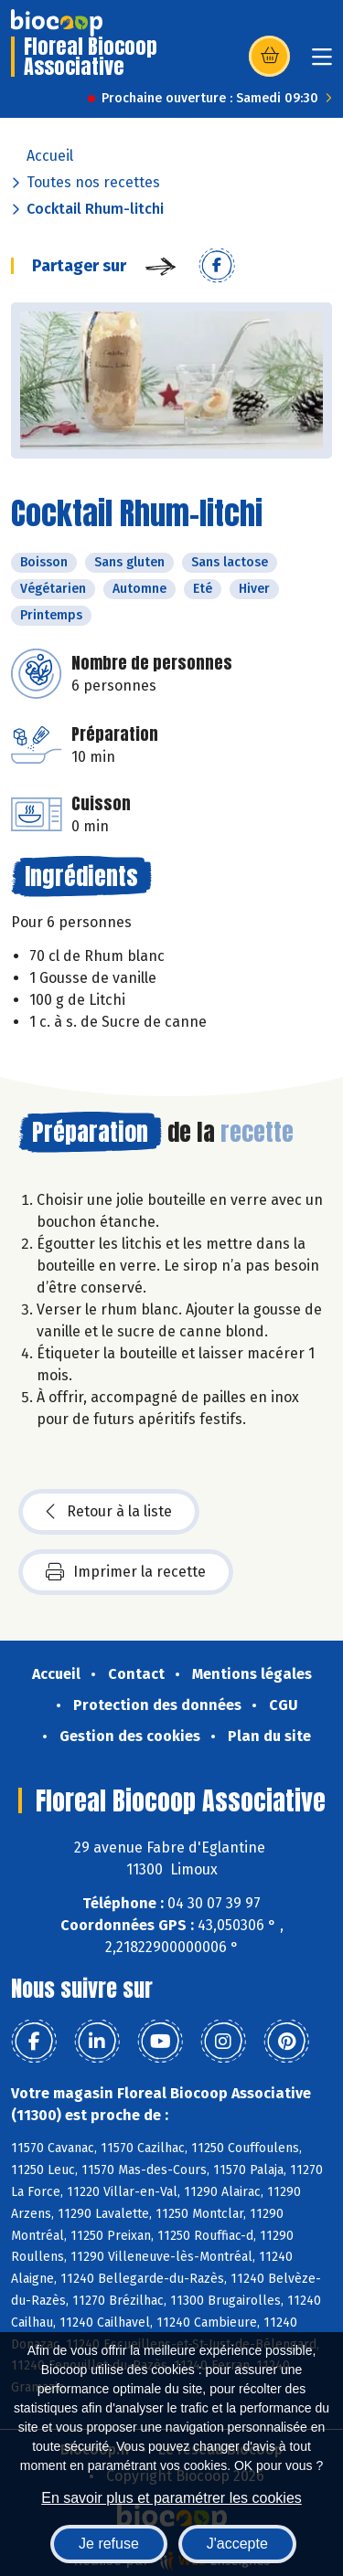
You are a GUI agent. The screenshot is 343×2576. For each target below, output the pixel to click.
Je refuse (109, 2543)
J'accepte (237, 2543)
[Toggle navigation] (322, 62)
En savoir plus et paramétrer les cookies (171, 2498)
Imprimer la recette (126, 1572)
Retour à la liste (109, 1512)
